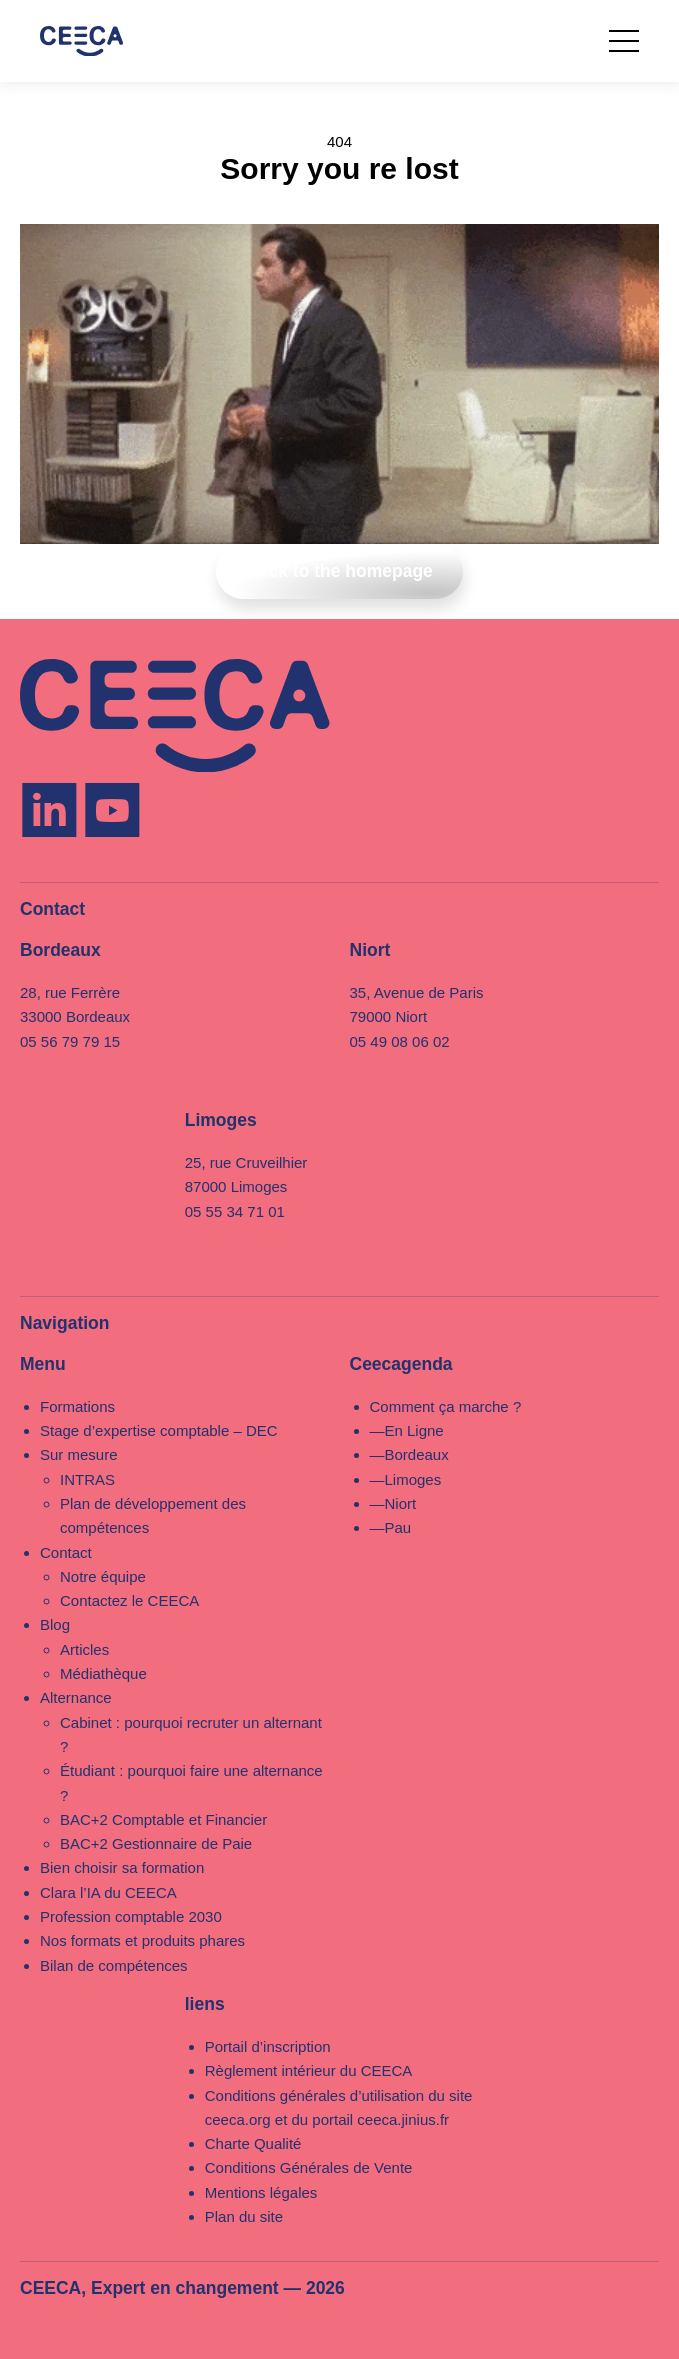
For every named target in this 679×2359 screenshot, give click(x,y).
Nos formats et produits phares (142, 1940)
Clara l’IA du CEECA (108, 1892)
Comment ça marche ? (446, 1406)
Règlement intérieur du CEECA (309, 2070)
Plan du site (244, 2216)
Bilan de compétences (114, 1965)
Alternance (76, 1697)
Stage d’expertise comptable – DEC (159, 1430)
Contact (66, 1552)
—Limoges (406, 1479)
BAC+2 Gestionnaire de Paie (156, 1843)
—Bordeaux (409, 1454)
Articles (84, 1649)
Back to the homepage (339, 571)
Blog (55, 1624)
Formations (77, 1406)
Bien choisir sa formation (122, 1867)
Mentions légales (261, 2192)
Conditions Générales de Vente (309, 2167)
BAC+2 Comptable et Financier (163, 1819)
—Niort (393, 1503)
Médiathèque (103, 1673)
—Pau (391, 1527)
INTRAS (87, 1479)
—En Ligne (407, 1430)
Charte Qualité (253, 2143)
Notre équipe (103, 1576)
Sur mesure (79, 1454)
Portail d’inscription (268, 2046)
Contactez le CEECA (129, 1600)
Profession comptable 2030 (131, 1916)
